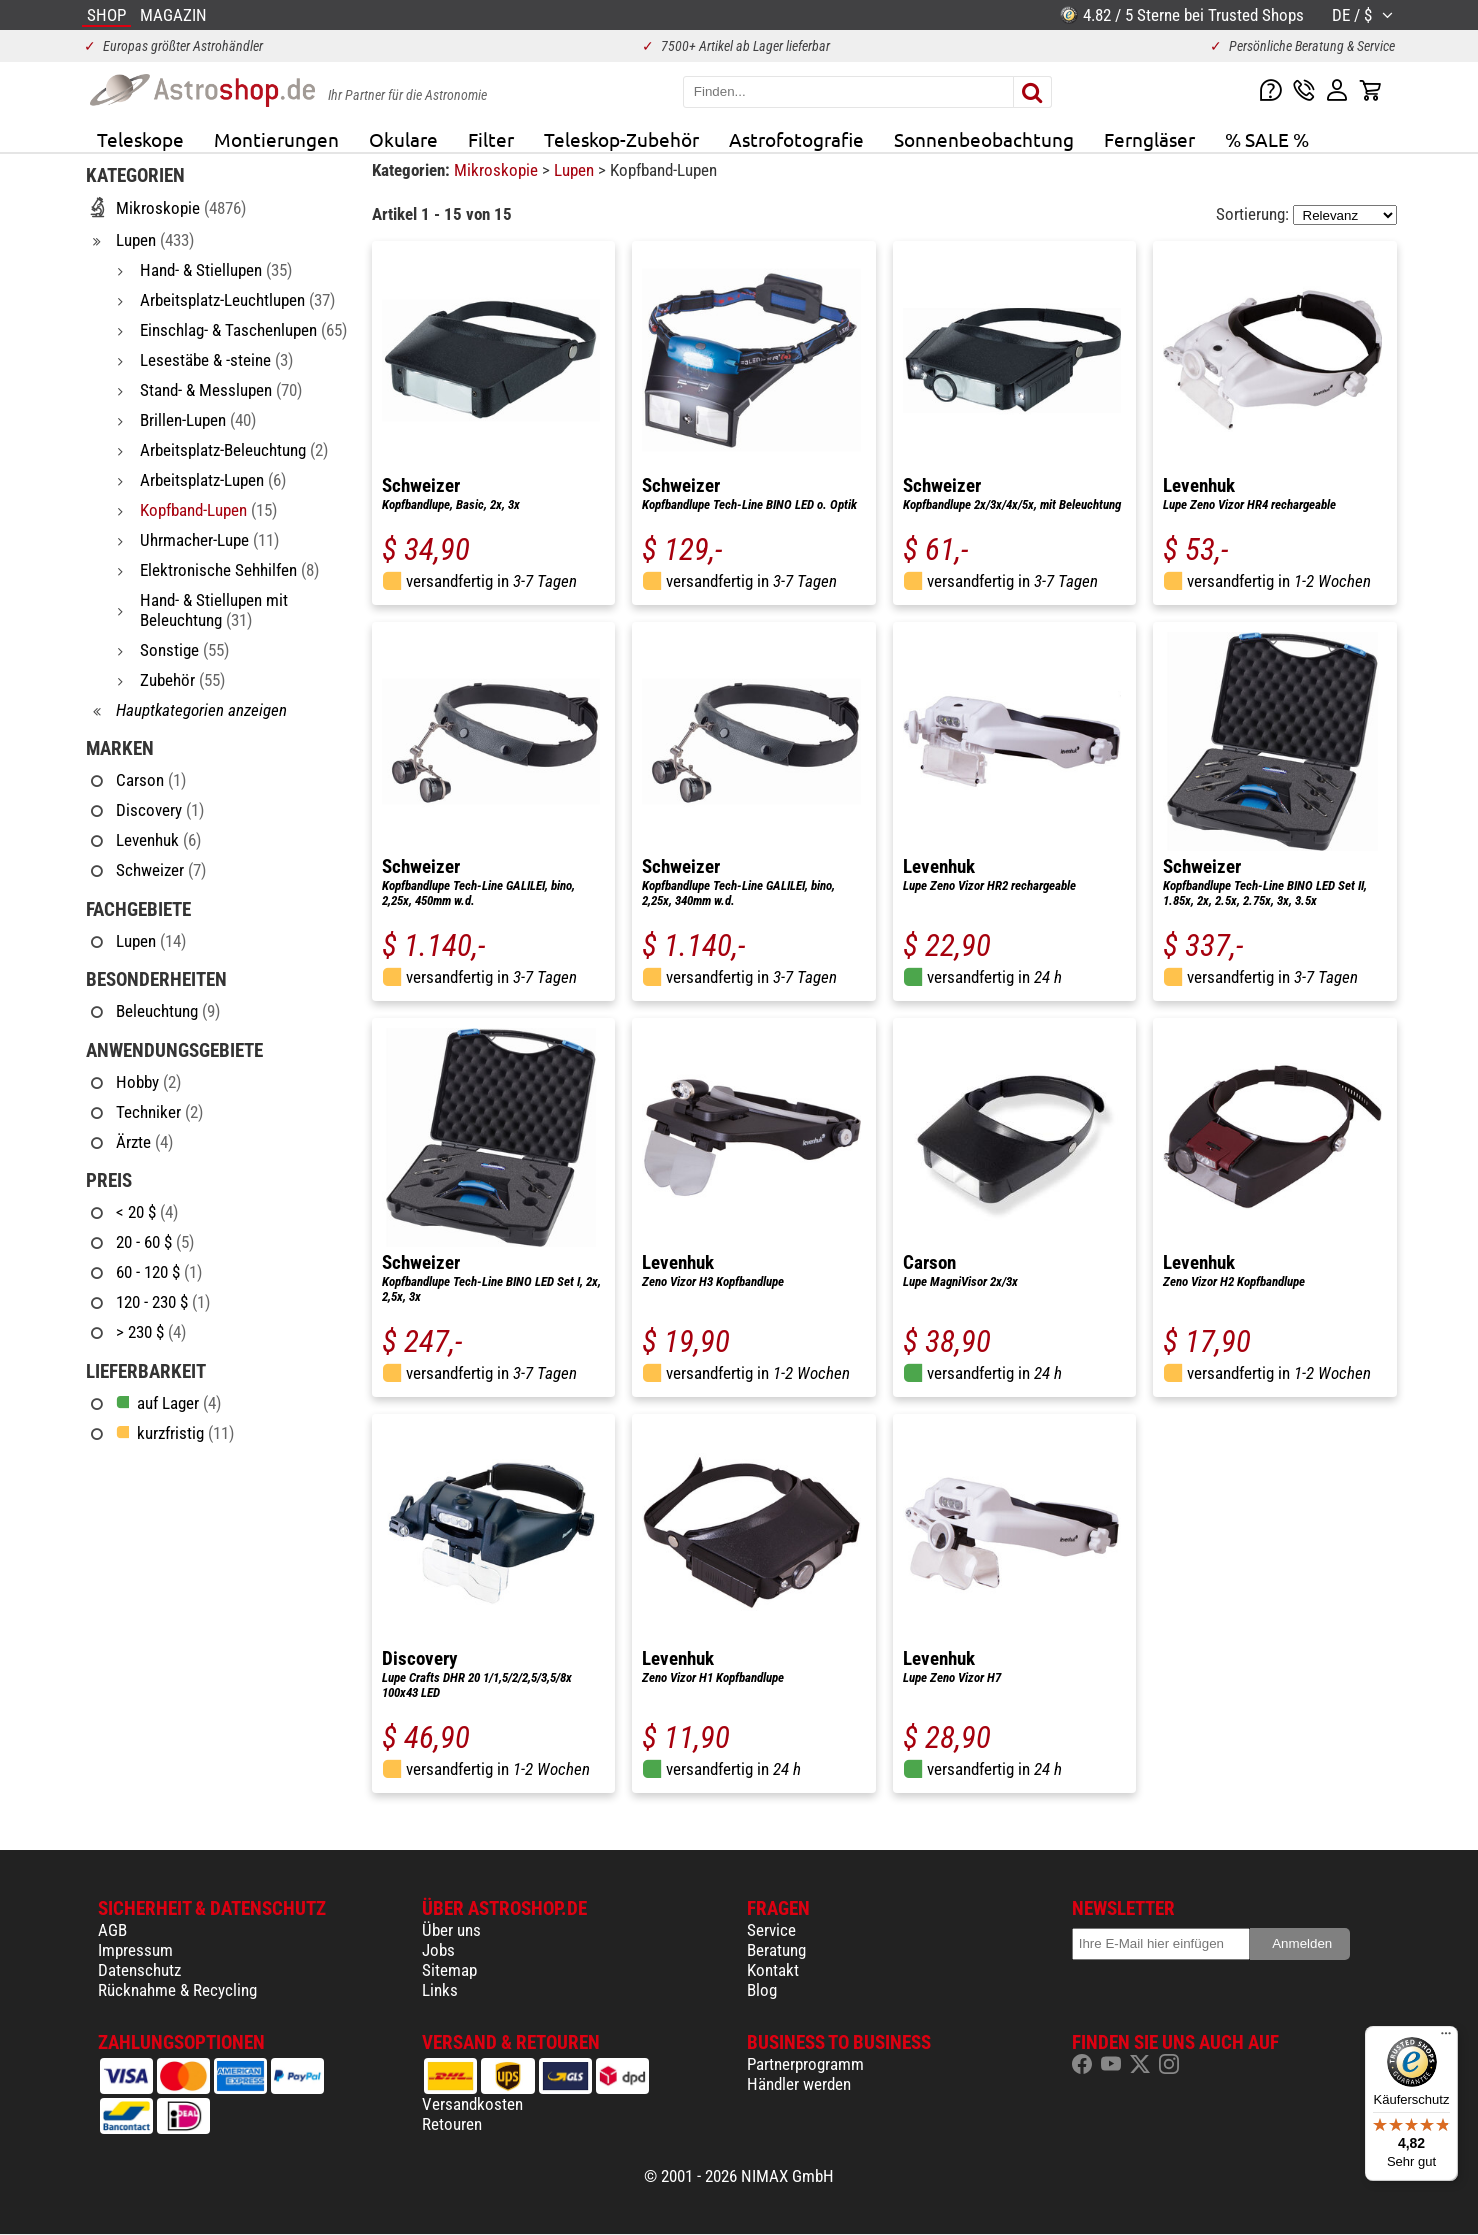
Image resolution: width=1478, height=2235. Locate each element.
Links (440, 1990)
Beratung (776, 1950)
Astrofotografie (796, 139)
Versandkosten (472, 2104)
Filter (491, 139)
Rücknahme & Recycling (177, 1990)
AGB (112, 1930)
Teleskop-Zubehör (621, 139)
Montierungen (276, 139)
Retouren (452, 2124)
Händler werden (799, 2084)
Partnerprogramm (805, 2064)
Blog (762, 1990)
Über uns (451, 1930)
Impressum (135, 1950)
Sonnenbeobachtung (984, 139)
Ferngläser (1149, 139)
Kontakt (773, 1970)
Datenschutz (139, 1970)
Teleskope (140, 139)
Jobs (438, 1950)
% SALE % (1267, 139)
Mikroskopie (498, 170)
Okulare (403, 139)
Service (771, 1930)
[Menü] (1446, 2038)
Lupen (576, 170)
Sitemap (449, 1970)
